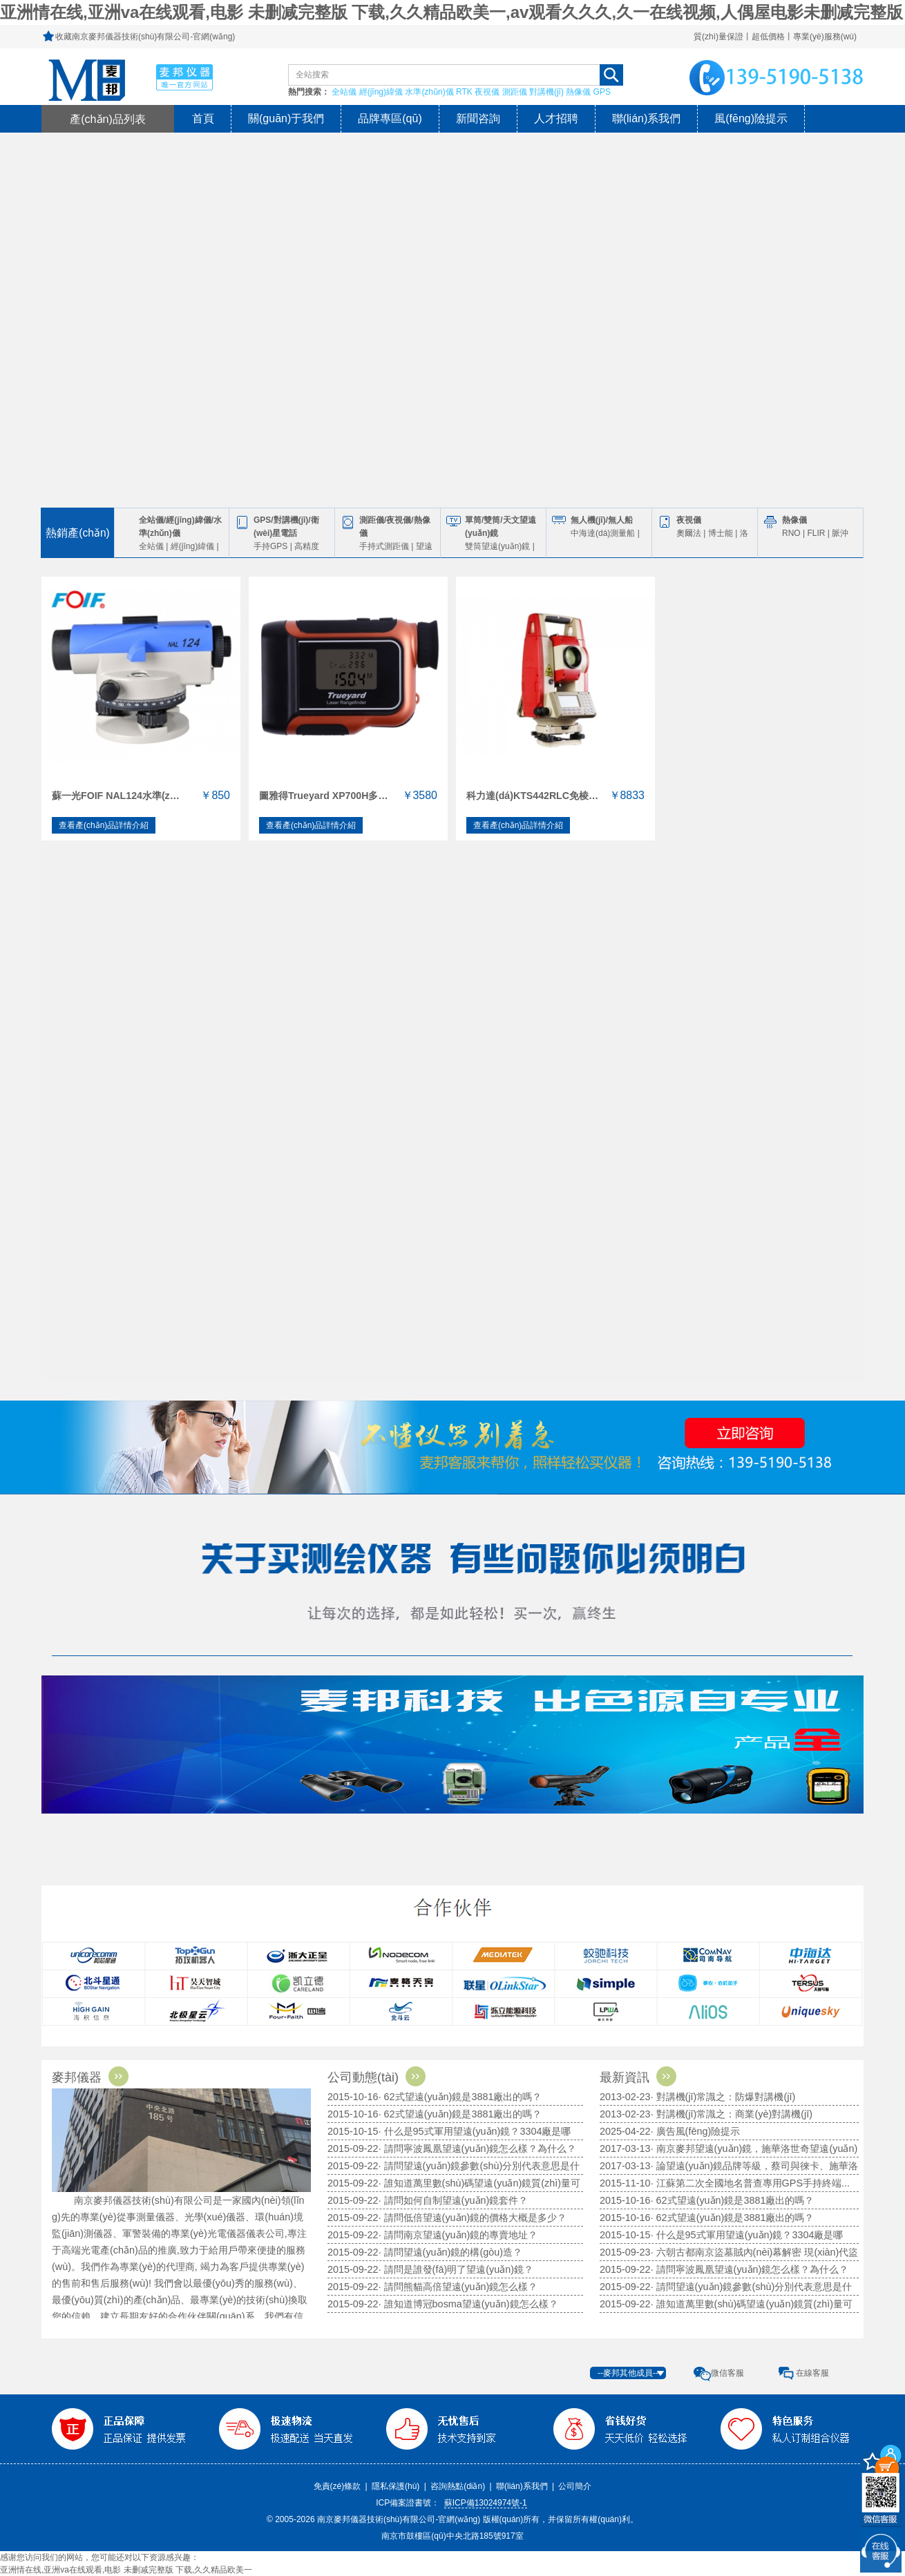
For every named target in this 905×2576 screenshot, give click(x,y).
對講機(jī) (546, 92)
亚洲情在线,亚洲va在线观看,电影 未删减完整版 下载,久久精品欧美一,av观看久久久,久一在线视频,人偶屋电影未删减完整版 (451, 12)
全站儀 (344, 92)
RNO (791, 533)
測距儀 (514, 92)
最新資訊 (642, 2077)
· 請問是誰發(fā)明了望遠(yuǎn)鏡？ (456, 2269)
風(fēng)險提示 (751, 118)
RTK (464, 92)
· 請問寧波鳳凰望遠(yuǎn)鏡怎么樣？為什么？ (478, 2148)
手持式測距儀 (384, 546)
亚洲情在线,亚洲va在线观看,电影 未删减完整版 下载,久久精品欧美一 (126, 2570)
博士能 (720, 533)
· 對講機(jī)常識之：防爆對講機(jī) (723, 2096)
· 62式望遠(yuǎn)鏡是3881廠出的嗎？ (460, 2096)
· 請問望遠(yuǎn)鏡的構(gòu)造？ (450, 2252)
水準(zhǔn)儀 (429, 92)
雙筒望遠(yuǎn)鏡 (497, 546)
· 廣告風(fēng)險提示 (696, 2131)
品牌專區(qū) (389, 118)
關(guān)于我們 (286, 118)
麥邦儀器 (94, 2077)
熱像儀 (578, 92)
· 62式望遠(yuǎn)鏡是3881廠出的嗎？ (732, 2200)
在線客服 (812, 2373)
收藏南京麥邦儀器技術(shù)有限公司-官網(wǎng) (145, 36)
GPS (602, 92)
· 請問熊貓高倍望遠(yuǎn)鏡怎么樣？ (458, 2286)
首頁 (203, 118)
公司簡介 (574, 2486)
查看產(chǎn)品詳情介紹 (104, 825)
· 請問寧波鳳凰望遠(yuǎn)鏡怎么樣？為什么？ (750, 2269)
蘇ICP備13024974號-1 (485, 2503)
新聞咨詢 (478, 118)
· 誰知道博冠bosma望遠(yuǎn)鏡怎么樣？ (468, 2303)
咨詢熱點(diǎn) (457, 2486)
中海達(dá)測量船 (603, 533)
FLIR (816, 533)
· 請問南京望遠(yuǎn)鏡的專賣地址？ (458, 2234)
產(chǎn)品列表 (108, 119)
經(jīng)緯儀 (381, 92)
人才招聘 (556, 118)
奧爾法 (688, 533)
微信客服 (727, 2373)
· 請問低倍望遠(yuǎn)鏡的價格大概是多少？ (473, 2217)
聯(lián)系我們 (646, 118)
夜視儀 (487, 92)
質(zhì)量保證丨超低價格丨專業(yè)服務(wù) (775, 36)
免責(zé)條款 (337, 2486)
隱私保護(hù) (395, 2486)
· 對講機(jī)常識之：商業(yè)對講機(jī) (731, 2114)
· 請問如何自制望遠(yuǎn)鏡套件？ (453, 2200)
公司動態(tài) (380, 2077)
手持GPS (270, 546)
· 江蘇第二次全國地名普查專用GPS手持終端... (750, 2183)
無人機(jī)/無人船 (602, 520)
